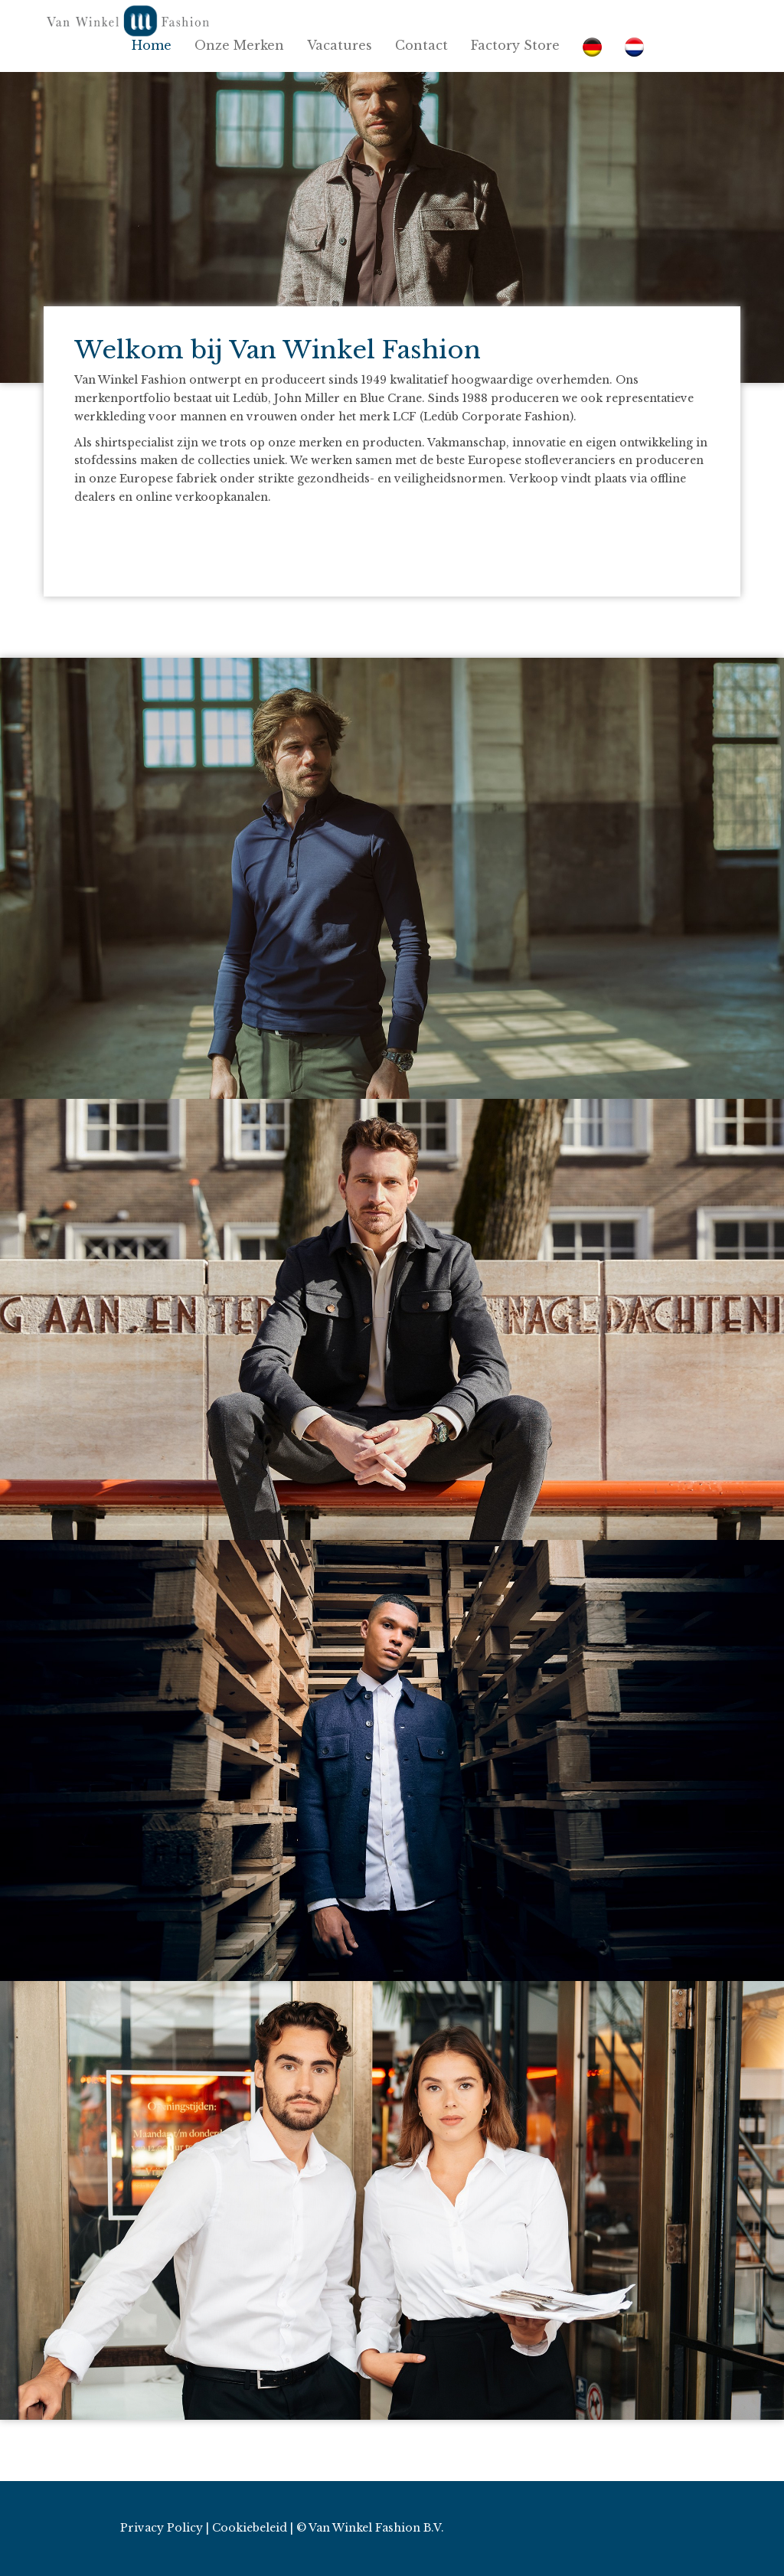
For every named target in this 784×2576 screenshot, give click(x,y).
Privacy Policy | (164, 2528)
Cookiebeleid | (252, 2528)
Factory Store (515, 45)
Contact (421, 45)
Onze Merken (239, 45)
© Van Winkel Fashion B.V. (370, 2528)
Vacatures (339, 45)
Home (152, 45)
